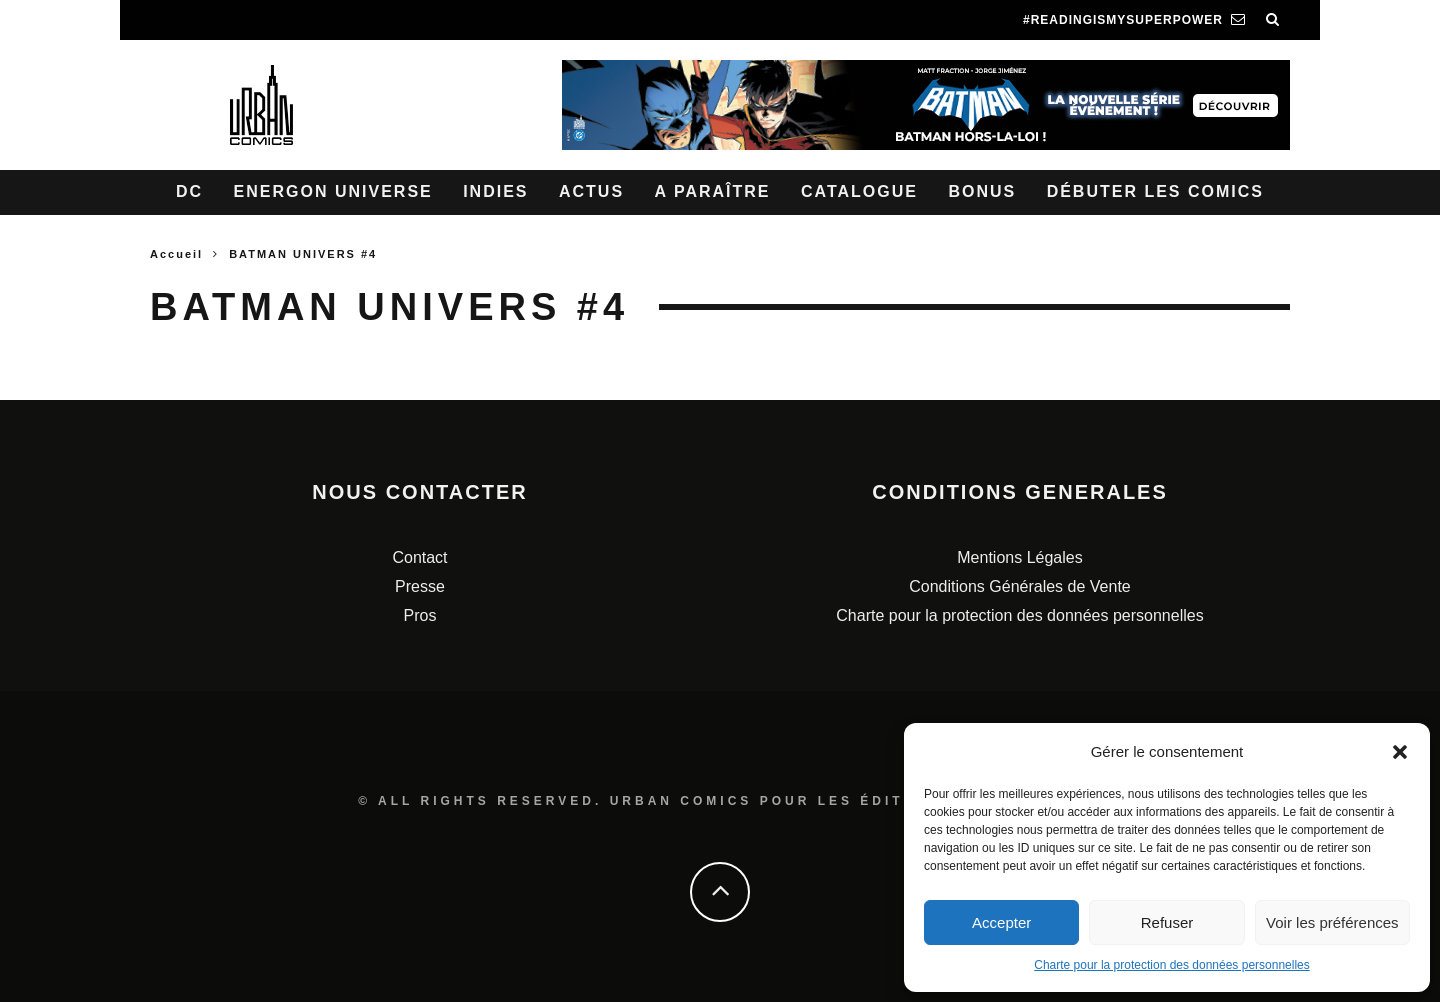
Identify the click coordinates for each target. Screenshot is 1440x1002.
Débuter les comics (1155, 191)
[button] (1400, 752)
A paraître (713, 191)
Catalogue (859, 191)
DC (189, 191)
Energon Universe (333, 191)
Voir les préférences (1332, 922)
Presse (420, 586)
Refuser (1167, 922)
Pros (420, 615)
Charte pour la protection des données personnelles (1172, 965)
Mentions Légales (1019, 557)
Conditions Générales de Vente (1019, 586)
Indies (495, 191)
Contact (419, 557)
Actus (591, 191)
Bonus (982, 191)
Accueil (176, 254)
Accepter (1001, 922)
